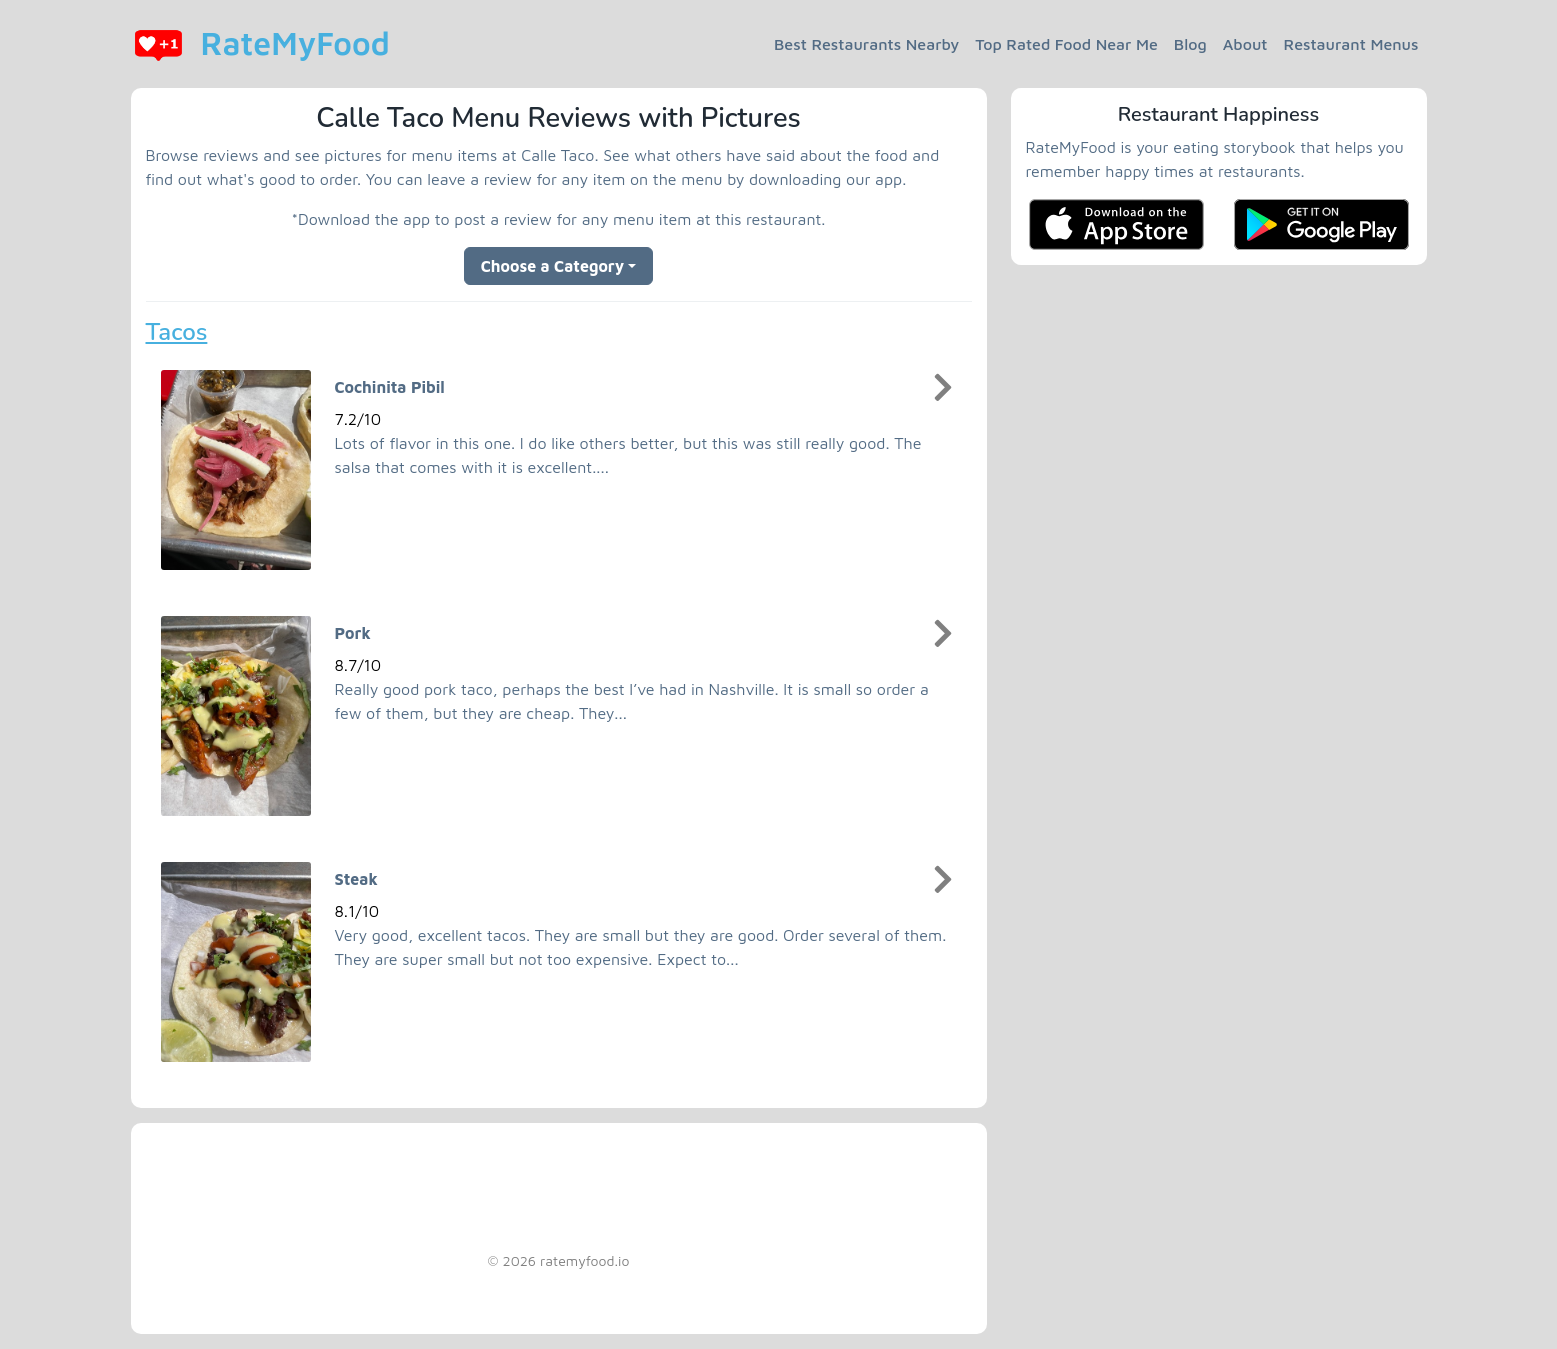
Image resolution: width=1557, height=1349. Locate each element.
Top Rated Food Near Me (1066, 44)
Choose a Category (553, 266)
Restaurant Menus (1351, 44)
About (1245, 44)
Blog (1190, 44)
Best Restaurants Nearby (866, 44)
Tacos (177, 332)
